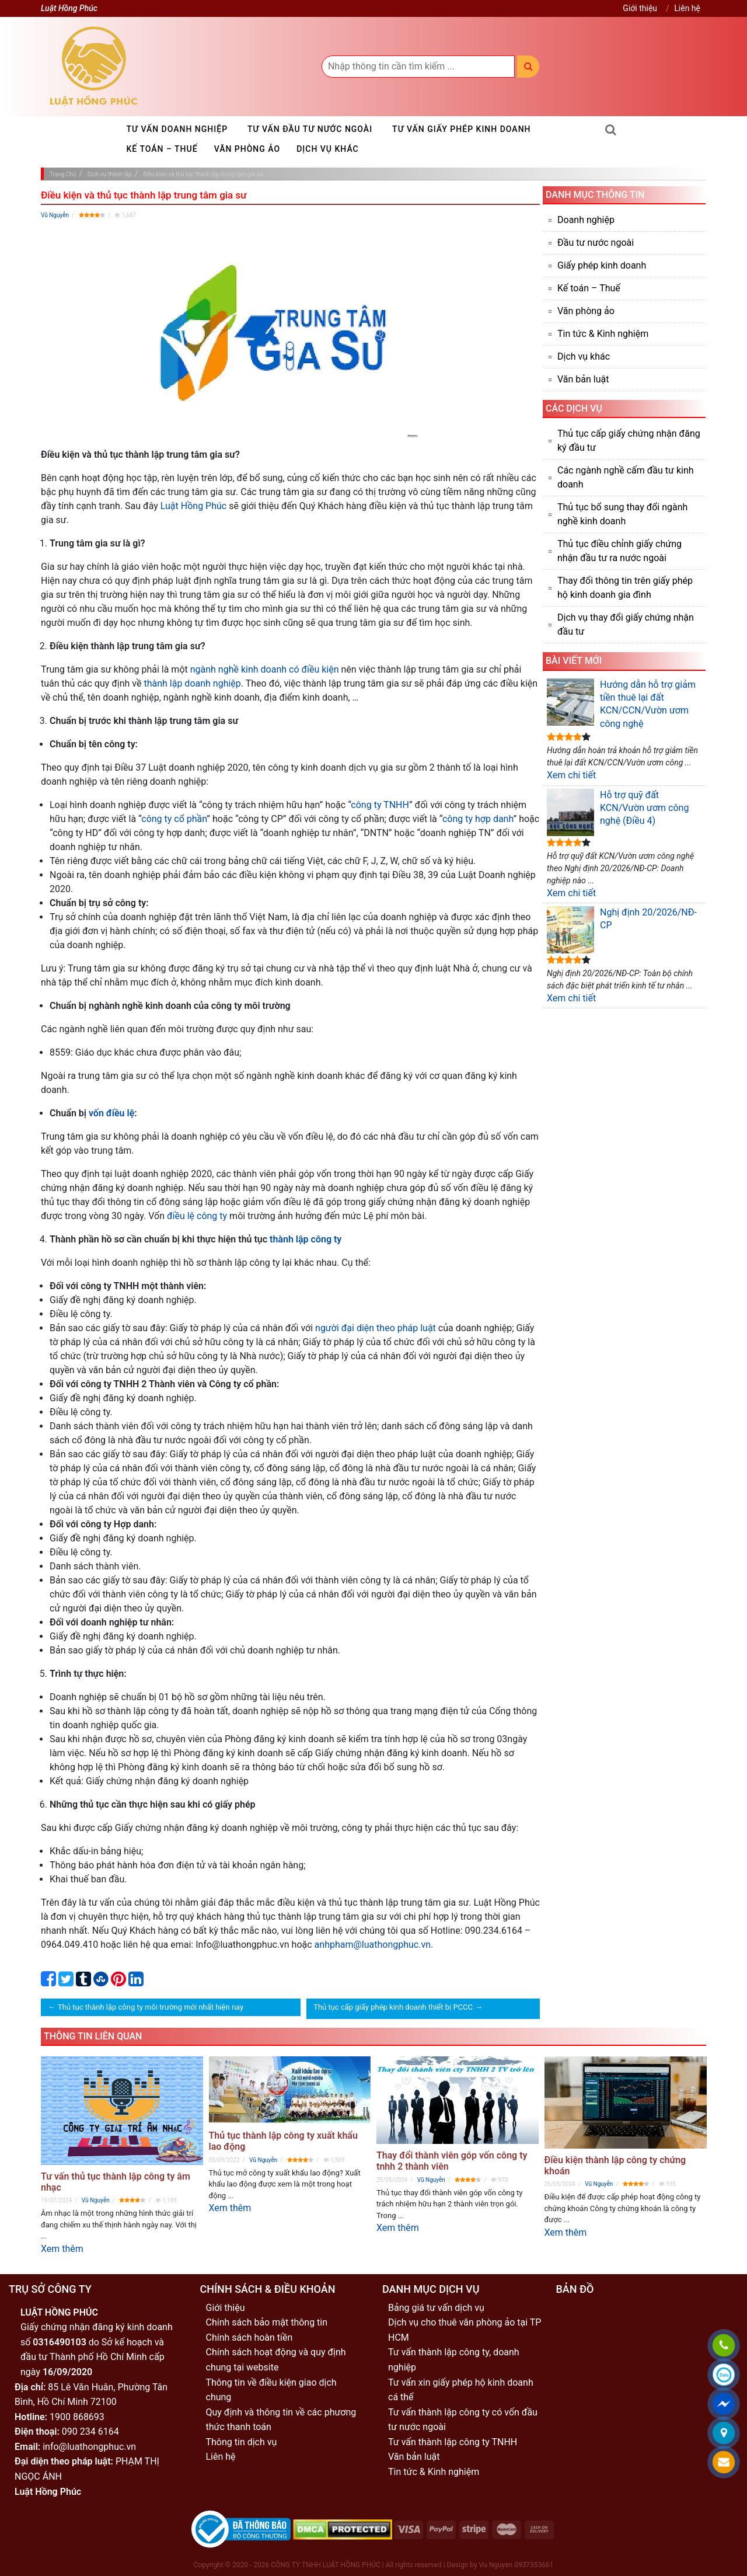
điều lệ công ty (197, 1215)
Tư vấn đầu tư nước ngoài (309, 129)
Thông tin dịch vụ (241, 2442)
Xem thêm (62, 2248)
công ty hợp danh (478, 818)
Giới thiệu (640, 8)
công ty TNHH (380, 804)
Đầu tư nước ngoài (595, 242)
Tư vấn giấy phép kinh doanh (461, 129)
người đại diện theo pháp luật (375, 1328)
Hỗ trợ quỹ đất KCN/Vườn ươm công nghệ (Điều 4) (618, 812)
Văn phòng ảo (247, 149)
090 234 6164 (90, 2431)
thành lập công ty (305, 1239)
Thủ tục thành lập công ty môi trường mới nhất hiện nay (150, 2007)
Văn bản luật (583, 379)
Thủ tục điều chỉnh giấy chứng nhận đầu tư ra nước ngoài (619, 550)
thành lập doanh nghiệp (192, 683)
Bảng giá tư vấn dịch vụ (436, 2307)
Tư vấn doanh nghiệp (177, 129)
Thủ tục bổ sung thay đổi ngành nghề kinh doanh (622, 514)
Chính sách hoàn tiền (249, 2337)
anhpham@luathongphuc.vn (373, 1944)
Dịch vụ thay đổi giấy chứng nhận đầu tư (625, 624)
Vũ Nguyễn (55, 215)
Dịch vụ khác (327, 149)
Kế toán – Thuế (162, 149)
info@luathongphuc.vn (89, 2446)
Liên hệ (687, 8)
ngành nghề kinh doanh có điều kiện (264, 669)
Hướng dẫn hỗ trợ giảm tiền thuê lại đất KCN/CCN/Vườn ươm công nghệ (621, 703)
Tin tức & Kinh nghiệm (602, 333)
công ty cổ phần (174, 818)
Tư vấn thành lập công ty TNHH (452, 2442)
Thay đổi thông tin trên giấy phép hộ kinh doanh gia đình (625, 587)
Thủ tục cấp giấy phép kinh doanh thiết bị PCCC (393, 2007)
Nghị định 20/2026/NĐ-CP (622, 929)
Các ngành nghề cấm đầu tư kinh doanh (625, 477)
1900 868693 (77, 2416)
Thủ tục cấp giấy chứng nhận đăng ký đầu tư (628, 440)
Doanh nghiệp (586, 219)
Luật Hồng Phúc (193, 505)
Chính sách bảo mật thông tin (267, 2322)
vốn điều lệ (111, 1113)
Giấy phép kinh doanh (601, 265)
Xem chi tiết (571, 775)
